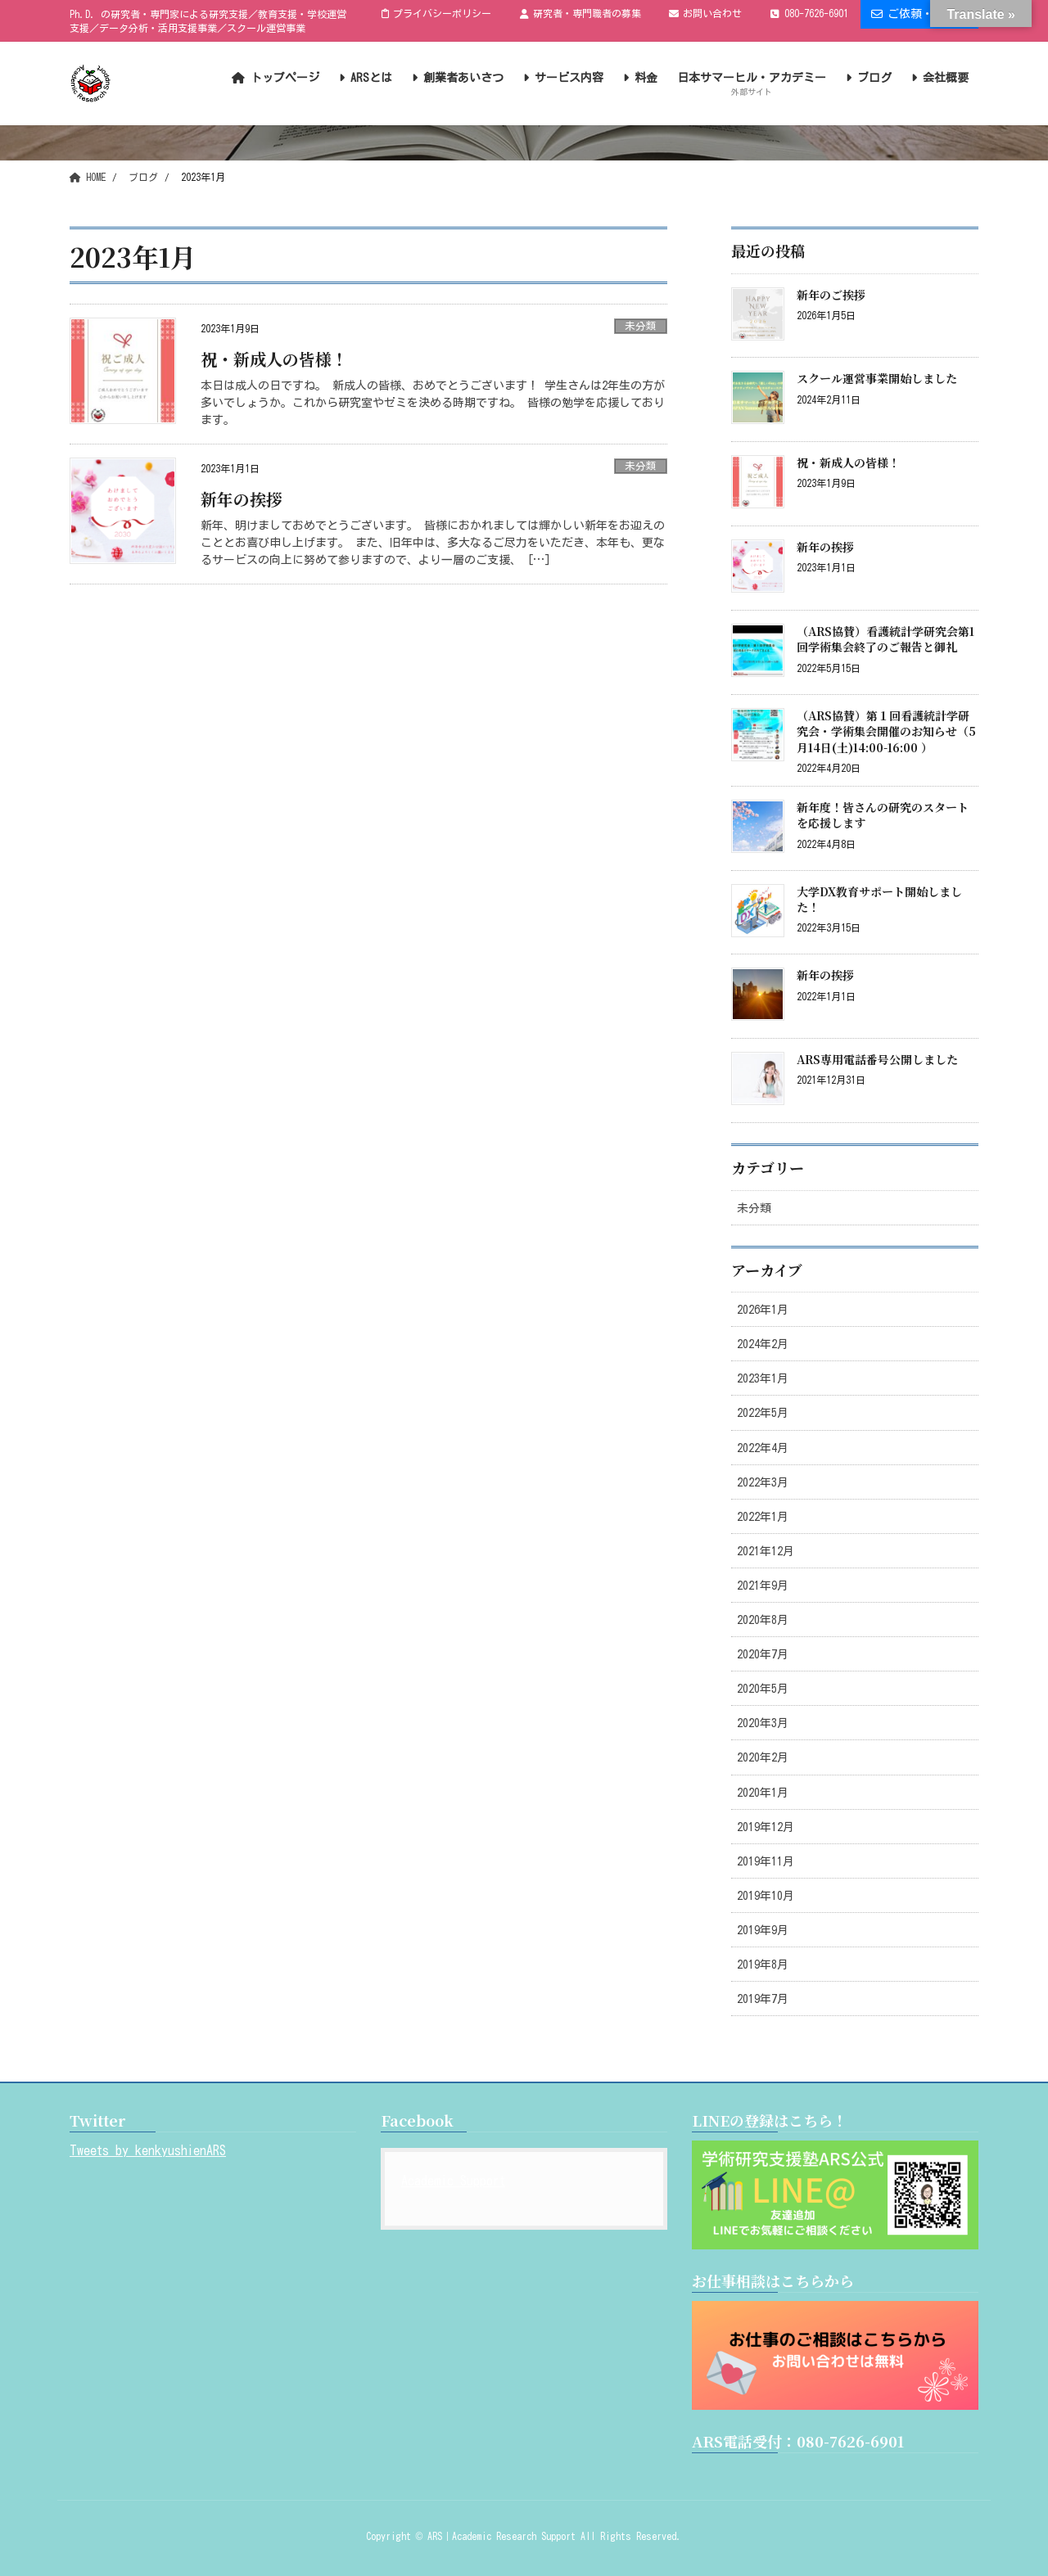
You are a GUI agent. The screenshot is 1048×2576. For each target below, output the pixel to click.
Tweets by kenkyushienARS (148, 2150)
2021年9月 (762, 1585)
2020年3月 (762, 1723)
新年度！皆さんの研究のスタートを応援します (883, 815)
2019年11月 (765, 1861)
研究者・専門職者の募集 (580, 13)
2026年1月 (762, 1309)
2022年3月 (762, 1482)
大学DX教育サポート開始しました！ (879, 899)
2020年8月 (762, 1620)
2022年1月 (762, 1517)
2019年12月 (765, 1827)
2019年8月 (762, 1964)
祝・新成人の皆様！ (274, 359)
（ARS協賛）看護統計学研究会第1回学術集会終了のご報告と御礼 (885, 639)
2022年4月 (762, 1448)
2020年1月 (762, 1792)
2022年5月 (762, 1413)
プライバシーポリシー (436, 13)
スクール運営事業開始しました (877, 378)
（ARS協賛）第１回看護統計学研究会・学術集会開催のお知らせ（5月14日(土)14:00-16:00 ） (886, 731)
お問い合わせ (705, 13)
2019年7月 (762, 1999)
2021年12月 (765, 1551)
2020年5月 (762, 1688)
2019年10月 (765, 1896)
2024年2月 (762, 1344)
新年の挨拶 (241, 499)
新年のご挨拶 (831, 294)
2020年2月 (762, 1757)
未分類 (641, 326)
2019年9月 (762, 1930)
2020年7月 (762, 1654)
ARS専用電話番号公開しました (877, 1059)
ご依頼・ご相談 (919, 14)
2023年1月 (762, 1378)
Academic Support (453, 2180)
